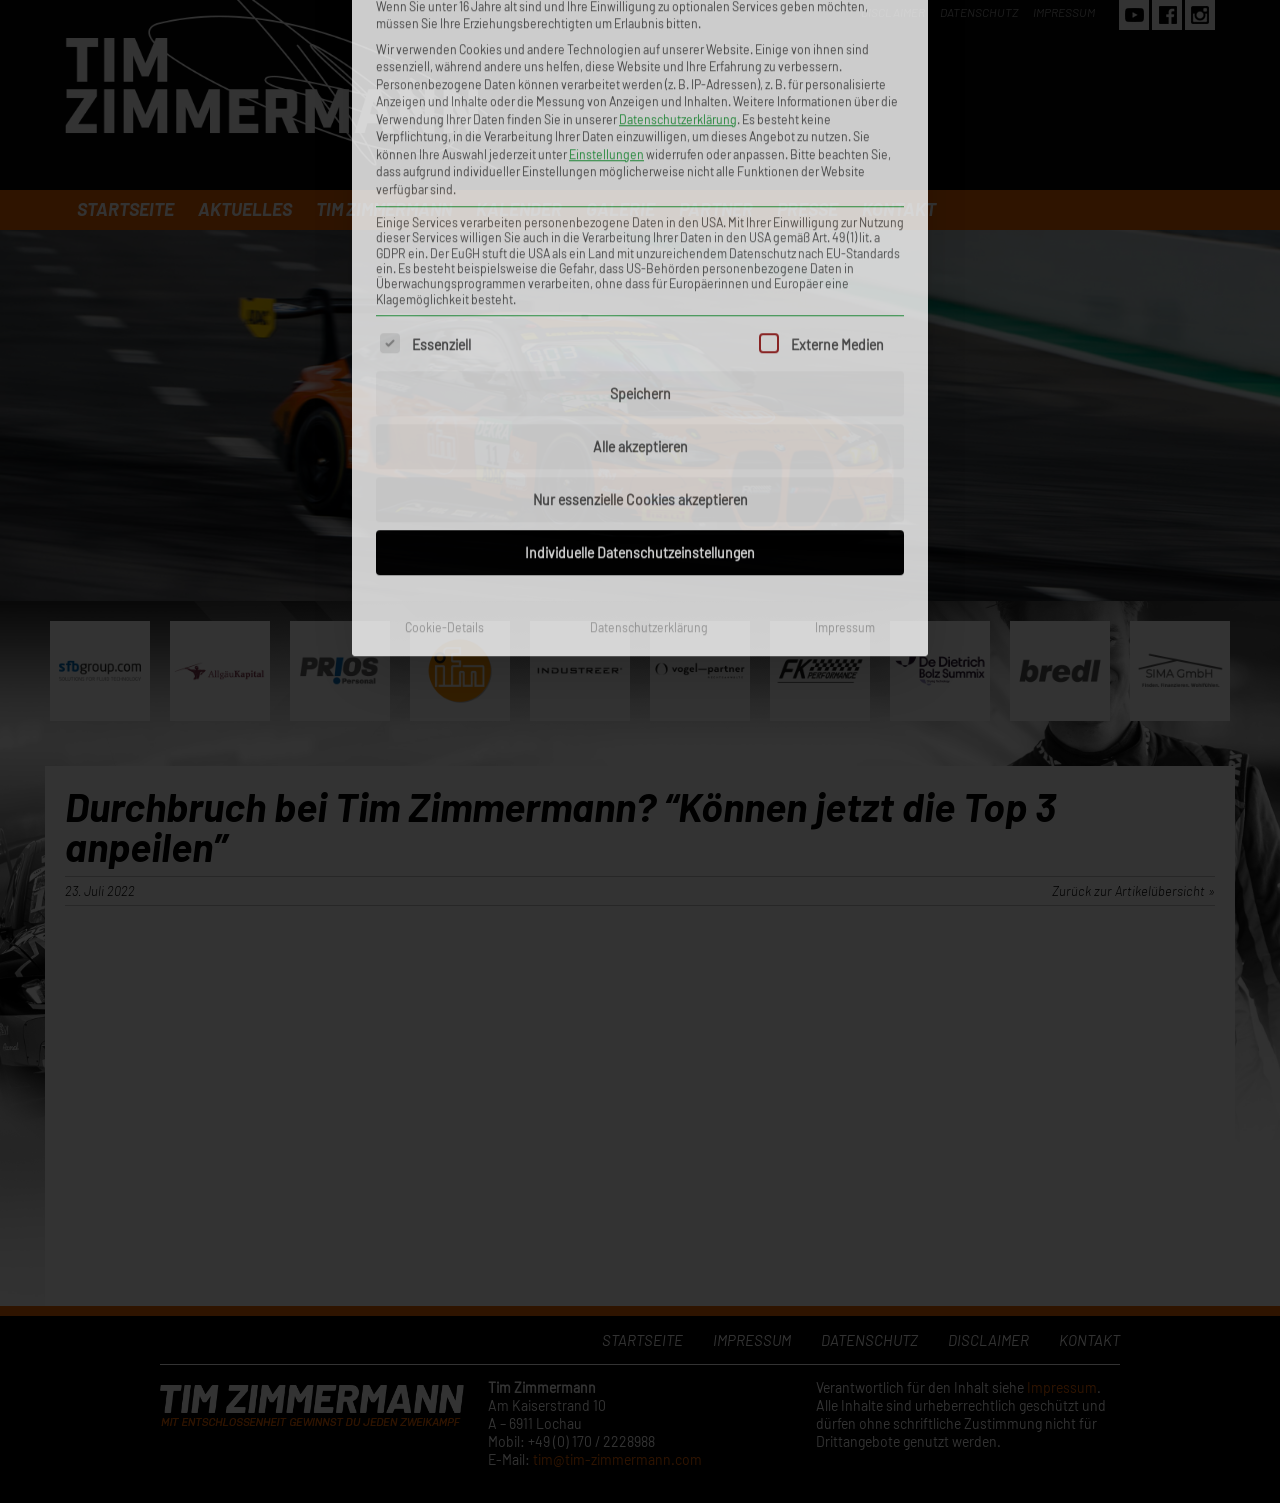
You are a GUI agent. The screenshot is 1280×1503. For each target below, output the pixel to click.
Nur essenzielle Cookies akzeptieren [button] (640, 294)
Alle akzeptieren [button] (640, 241)
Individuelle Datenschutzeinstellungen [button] (640, 347)
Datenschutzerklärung (649, 422)
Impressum (845, 422)
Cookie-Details (444, 422)
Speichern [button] (640, 188)
